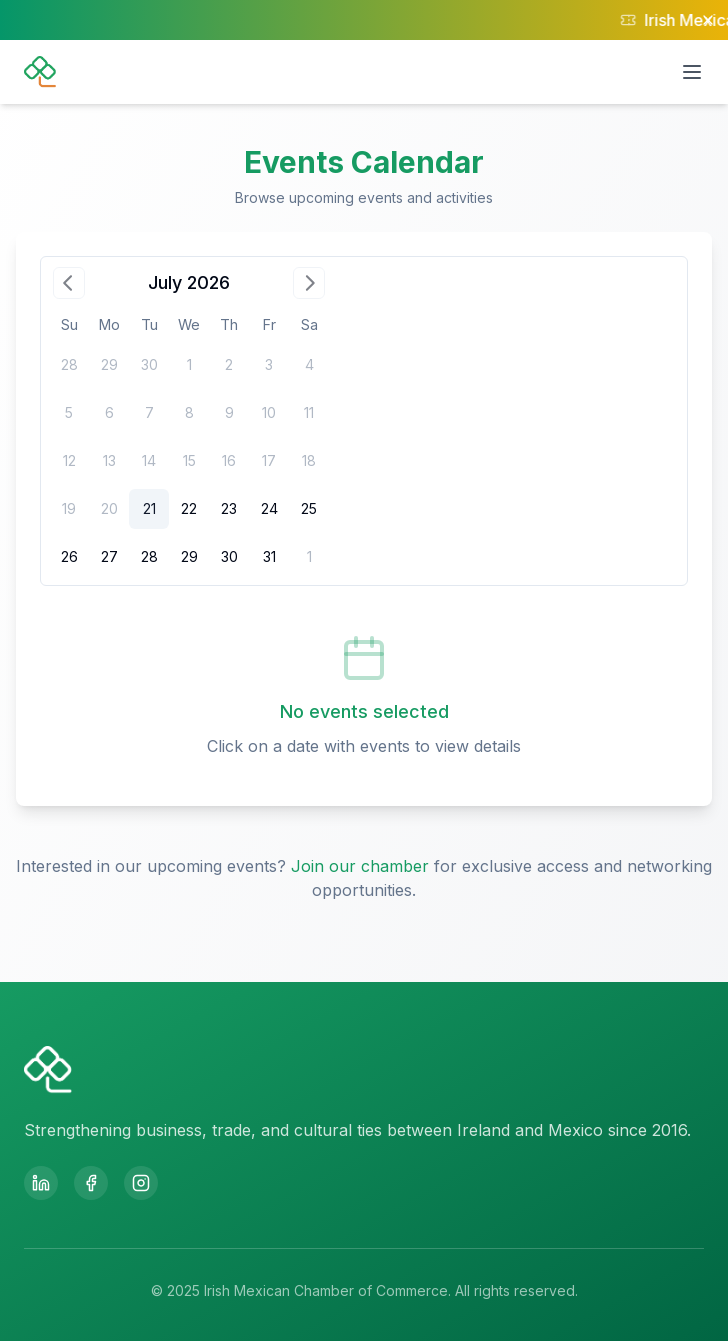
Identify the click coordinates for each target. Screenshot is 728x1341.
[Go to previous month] (69, 283)
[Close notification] (708, 20)
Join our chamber (360, 866)
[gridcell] (149, 509)
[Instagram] (141, 1183)
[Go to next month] (309, 283)
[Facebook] (91, 1183)
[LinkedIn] (41, 1183)
